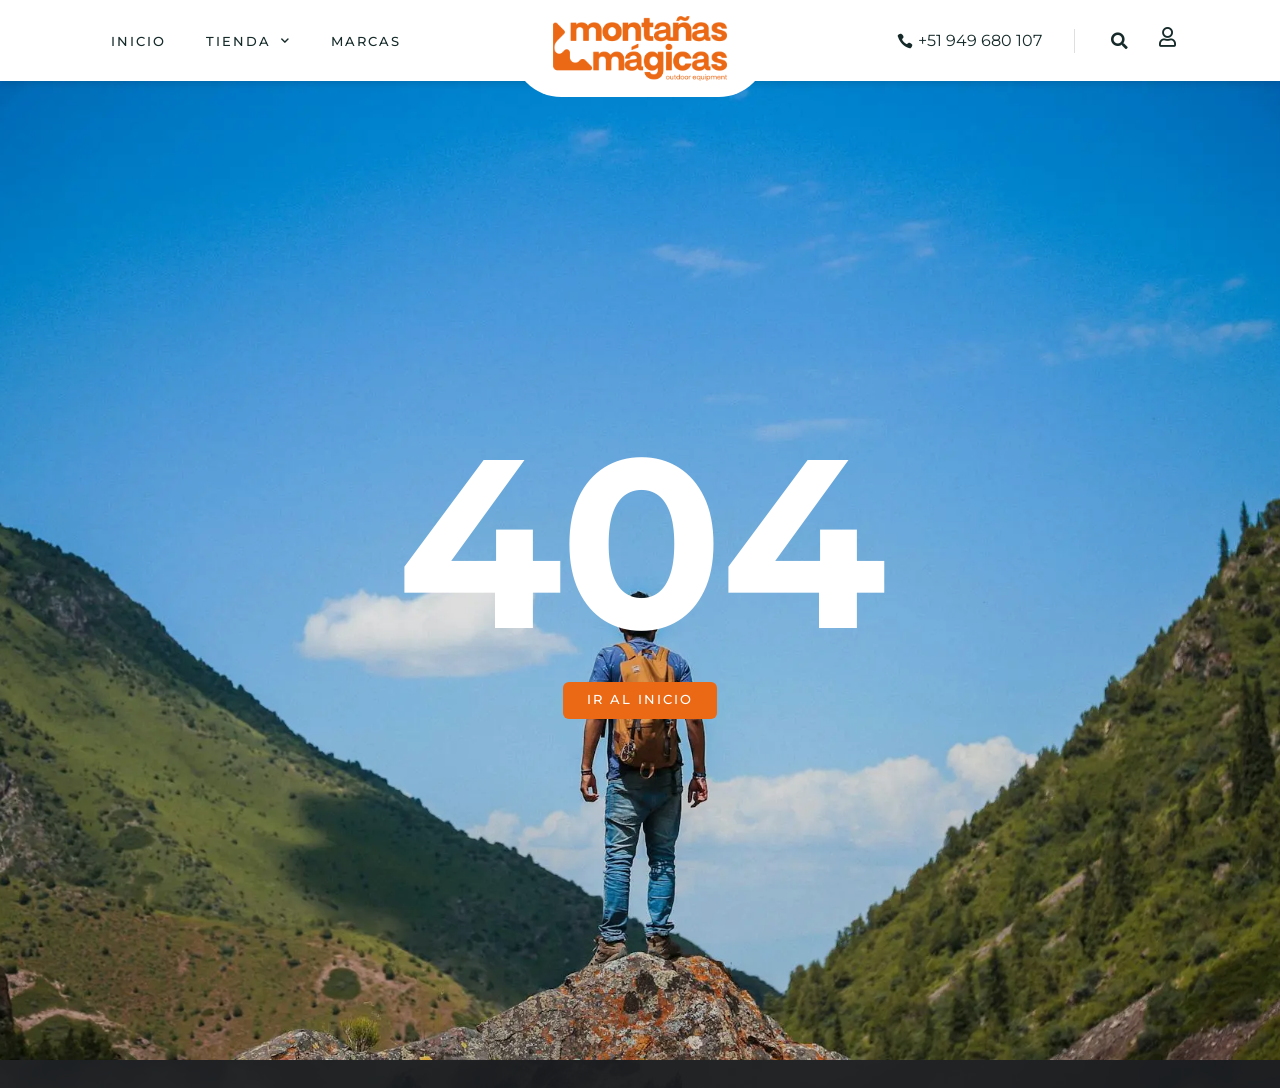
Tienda (248, 40)
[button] (1120, 41)
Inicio (138, 41)
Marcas (366, 41)
